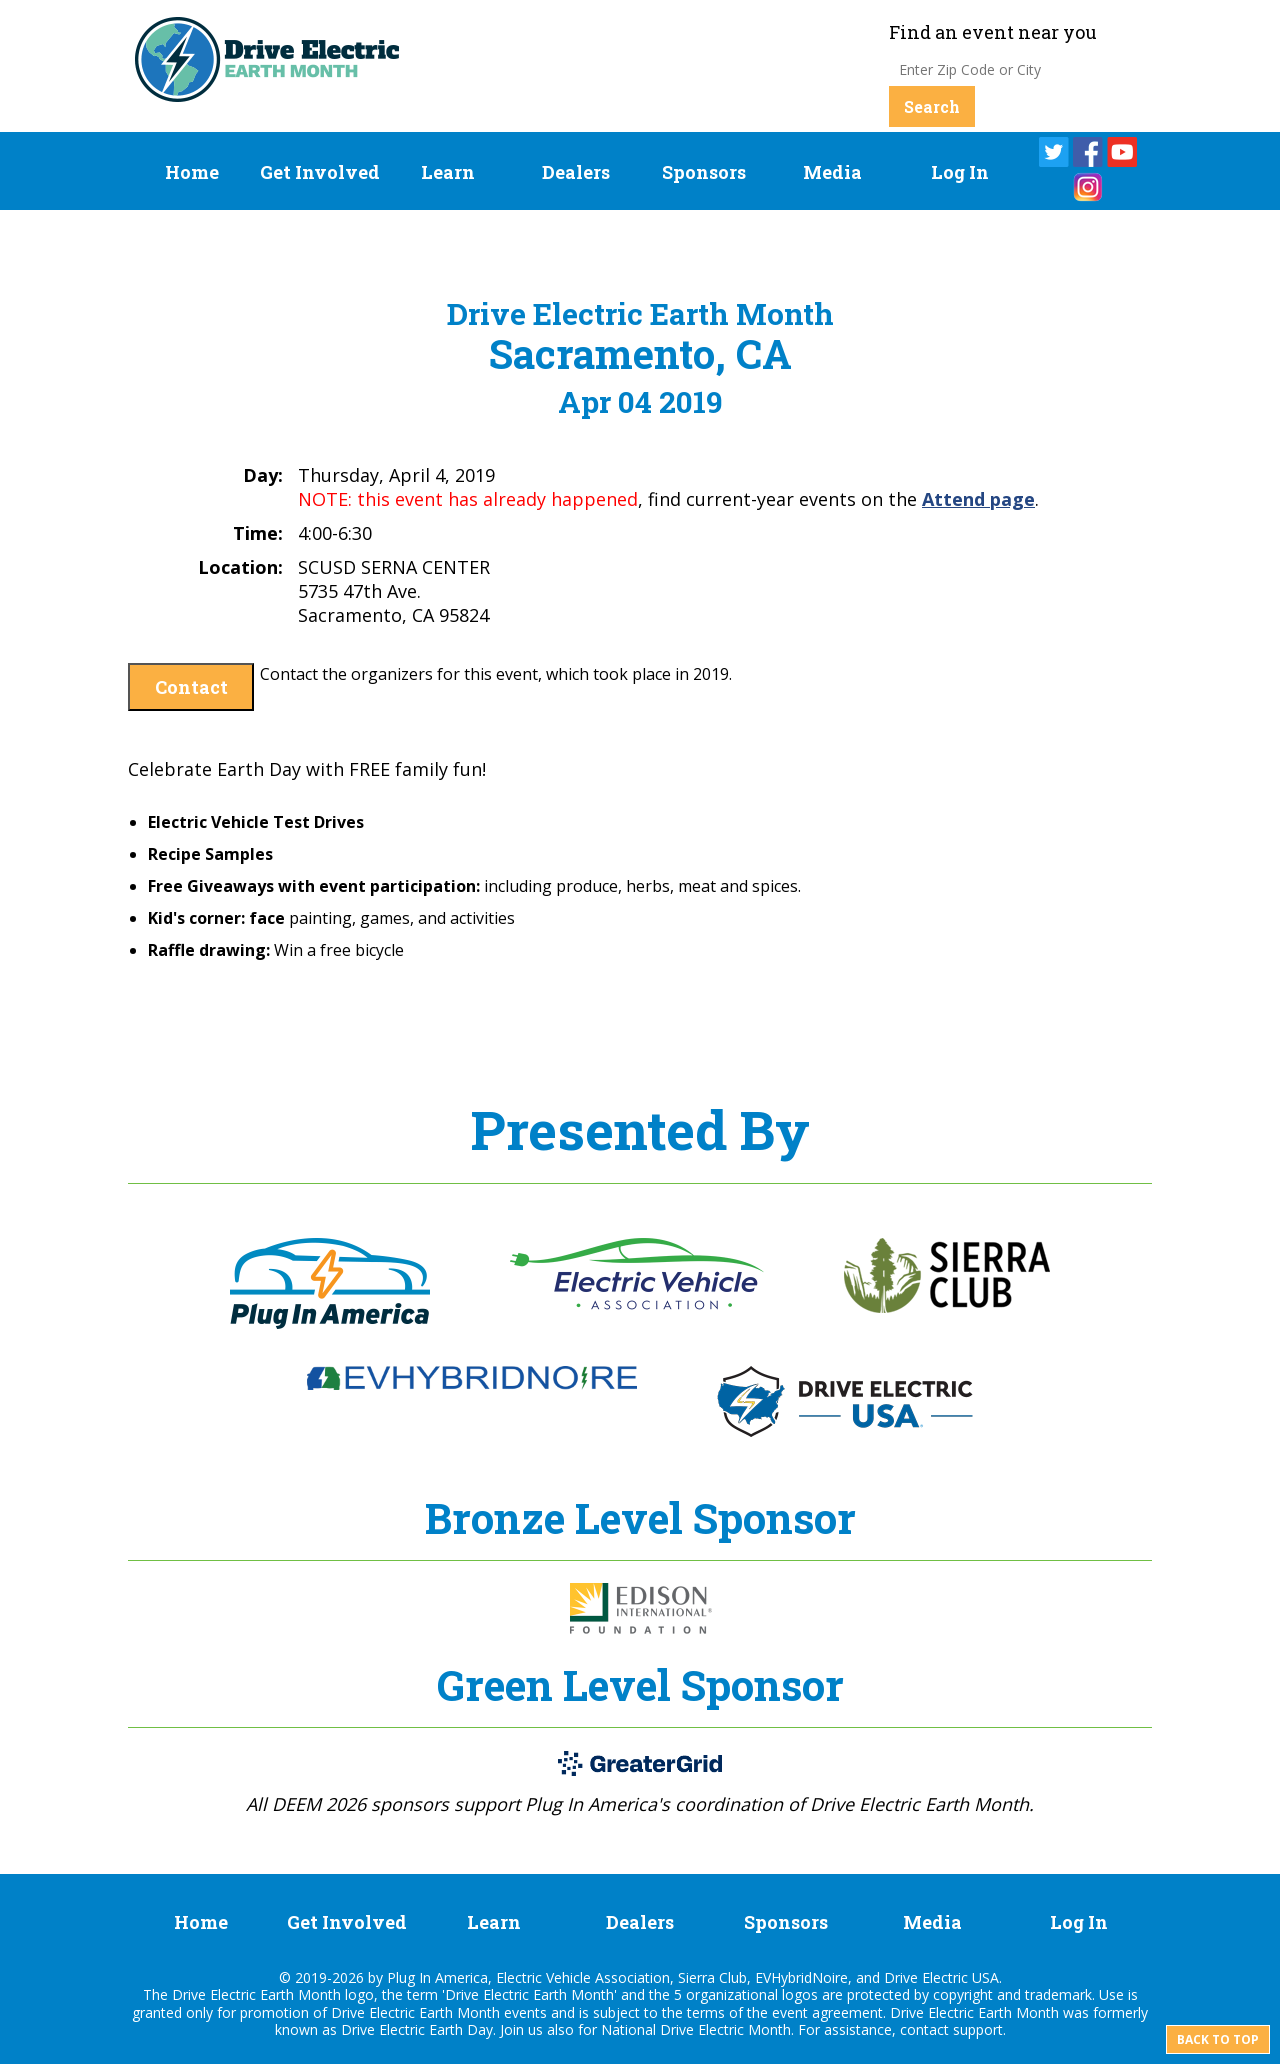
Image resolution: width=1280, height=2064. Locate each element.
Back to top (1218, 2039)
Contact (191, 687)
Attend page (978, 499)
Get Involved (320, 172)
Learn (448, 172)
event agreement (827, 2012)
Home (192, 172)
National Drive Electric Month (696, 2029)
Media (832, 172)
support (978, 2029)
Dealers (576, 172)
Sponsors (704, 172)
